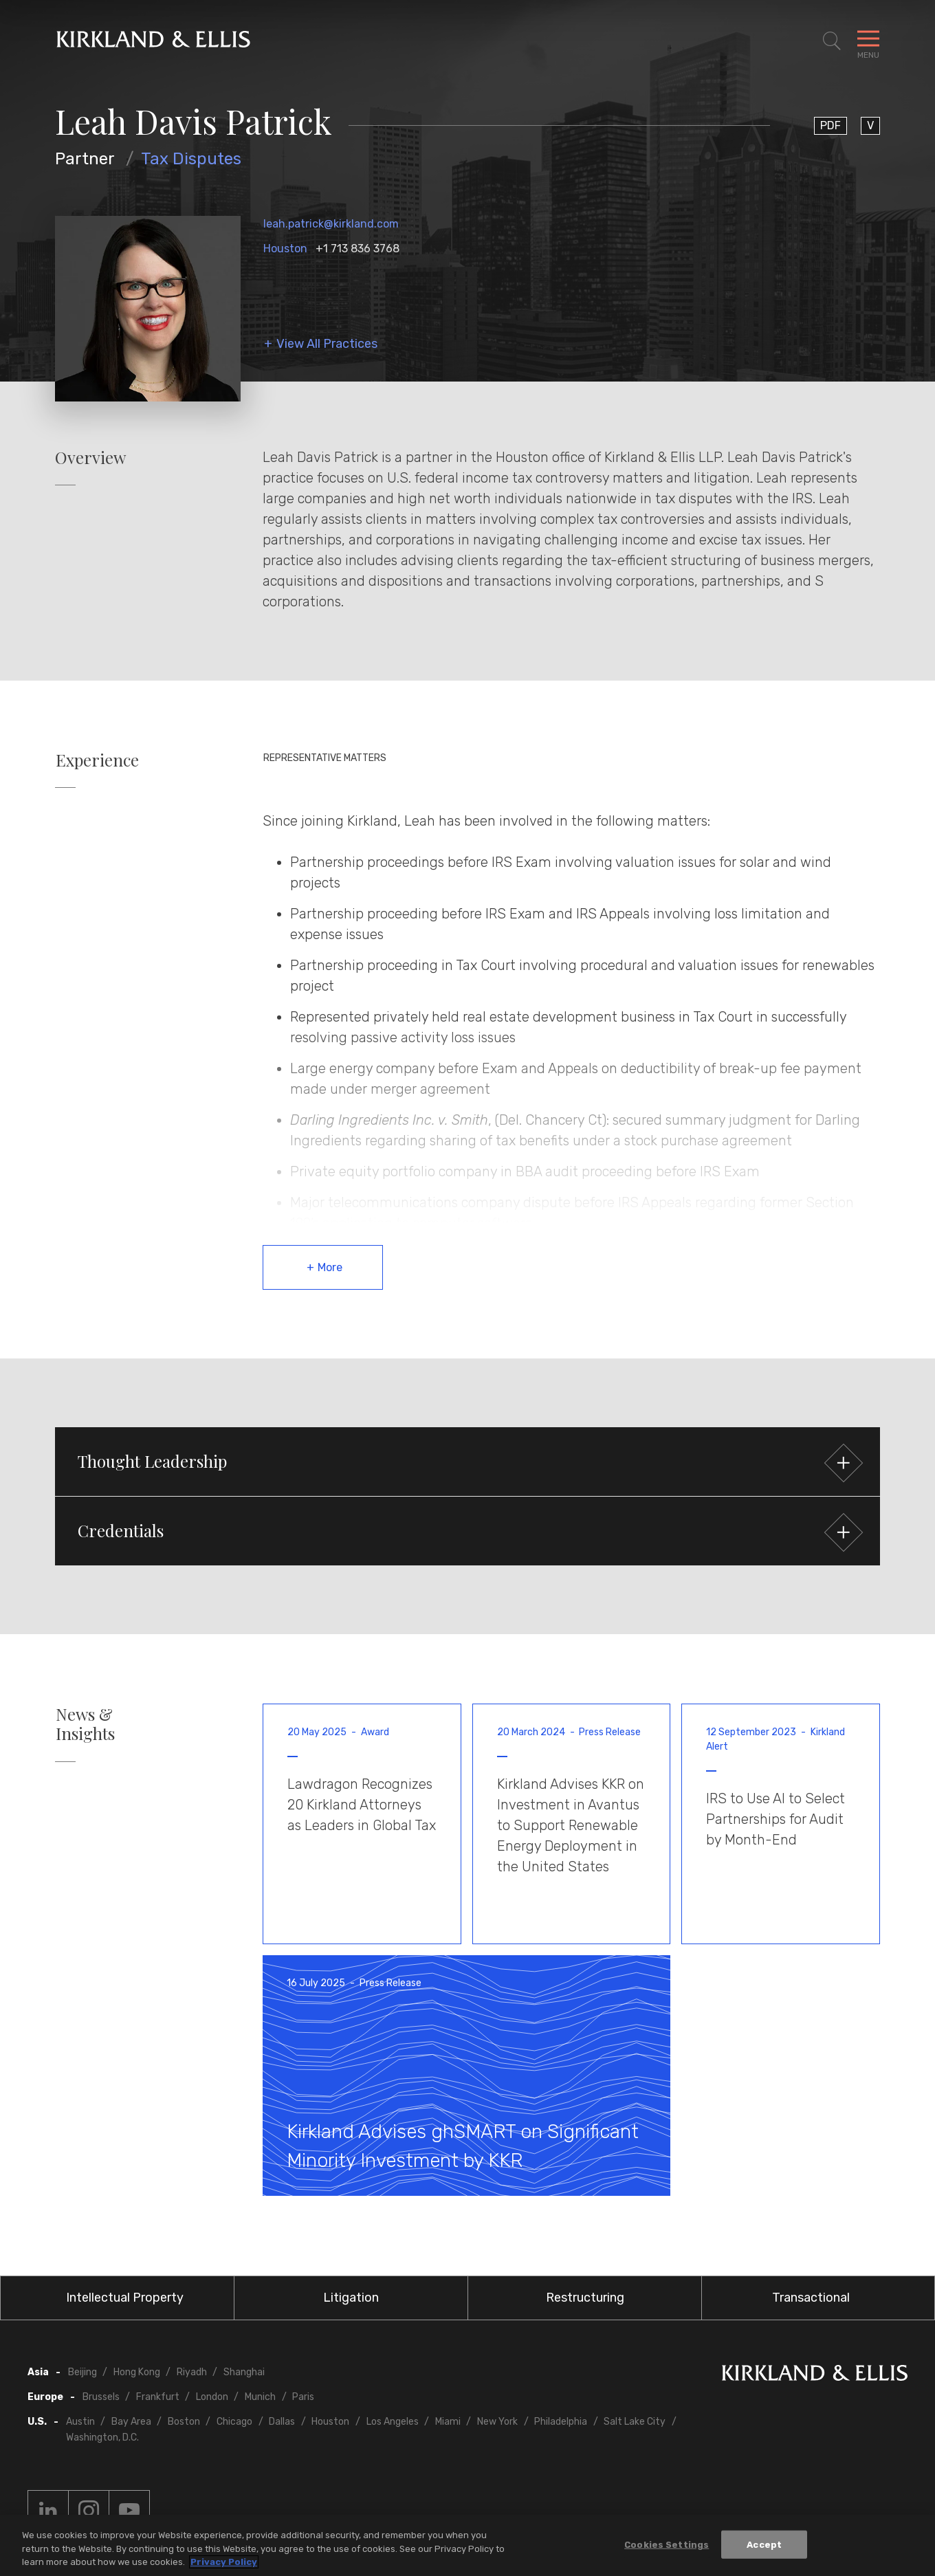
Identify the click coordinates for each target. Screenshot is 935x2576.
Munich (260, 2397)
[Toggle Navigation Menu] (868, 41)
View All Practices (326, 344)
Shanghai (244, 2372)
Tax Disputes (191, 158)
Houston (285, 248)
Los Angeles (392, 2422)
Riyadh (192, 2372)
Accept (764, 2545)
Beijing (82, 2372)
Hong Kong (136, 2372)
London (212, 2397)
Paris (303, 2397)
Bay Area (131, 2422)
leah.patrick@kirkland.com (331, 223)
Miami (448, 2422)
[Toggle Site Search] (832, 41)
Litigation (351, 2297)
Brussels (101, 2397)
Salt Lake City (635, 2422)
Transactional (811, 2297)
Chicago (234, 2422)
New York (497, 2422)
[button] (467, 1461)
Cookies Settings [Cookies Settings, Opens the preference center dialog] (666, 2545)
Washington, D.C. (102, 2437)
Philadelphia (560, 2422)
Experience (97, 760)
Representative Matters (324, 758)
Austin (80, 2422)
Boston (184, 2422)
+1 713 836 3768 (357, 248)
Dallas (282, 2422)
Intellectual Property (125, 2297)
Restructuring (585, 2297)
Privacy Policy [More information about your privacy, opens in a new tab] (223, 2563)
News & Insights (85, 1724)
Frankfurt (157, 2397)
